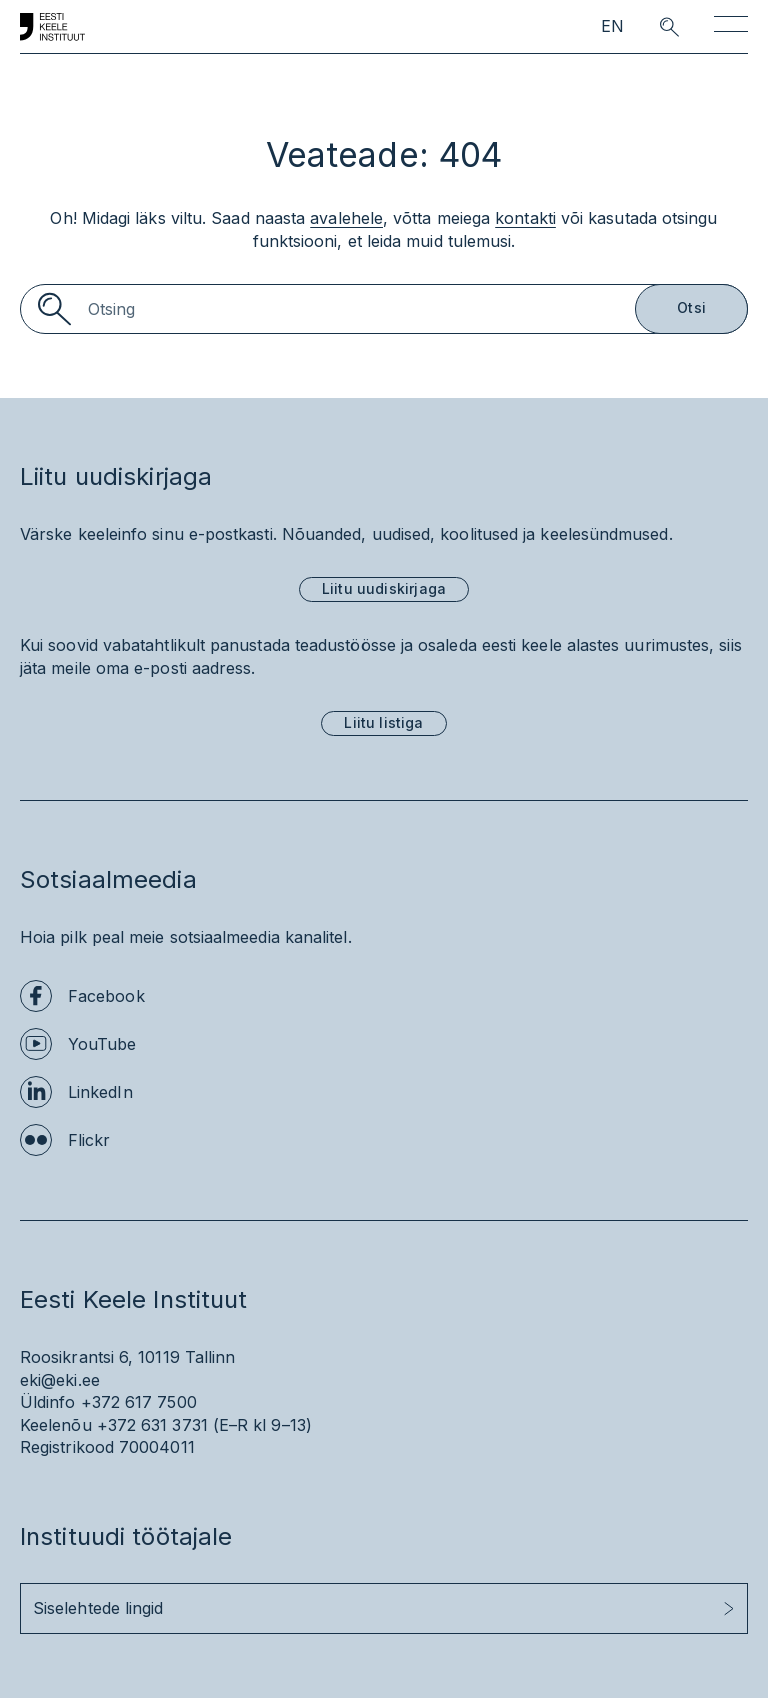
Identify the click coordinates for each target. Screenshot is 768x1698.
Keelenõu (56, 1425)
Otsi (691, 307)
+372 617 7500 (139, 1402)
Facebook (106, 996)
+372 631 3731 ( (158, 1425)
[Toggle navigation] (731, 27)
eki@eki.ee (60, 1380)
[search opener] (651, 27)
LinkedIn (100, 1092)
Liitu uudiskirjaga (384, 588)
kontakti (525, 218)
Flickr (89, 1140)
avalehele (346, 218)
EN (612, 26)
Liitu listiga (383, 722)
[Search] (384, 309)
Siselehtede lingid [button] (98, 1608)
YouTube (102, 1044)
